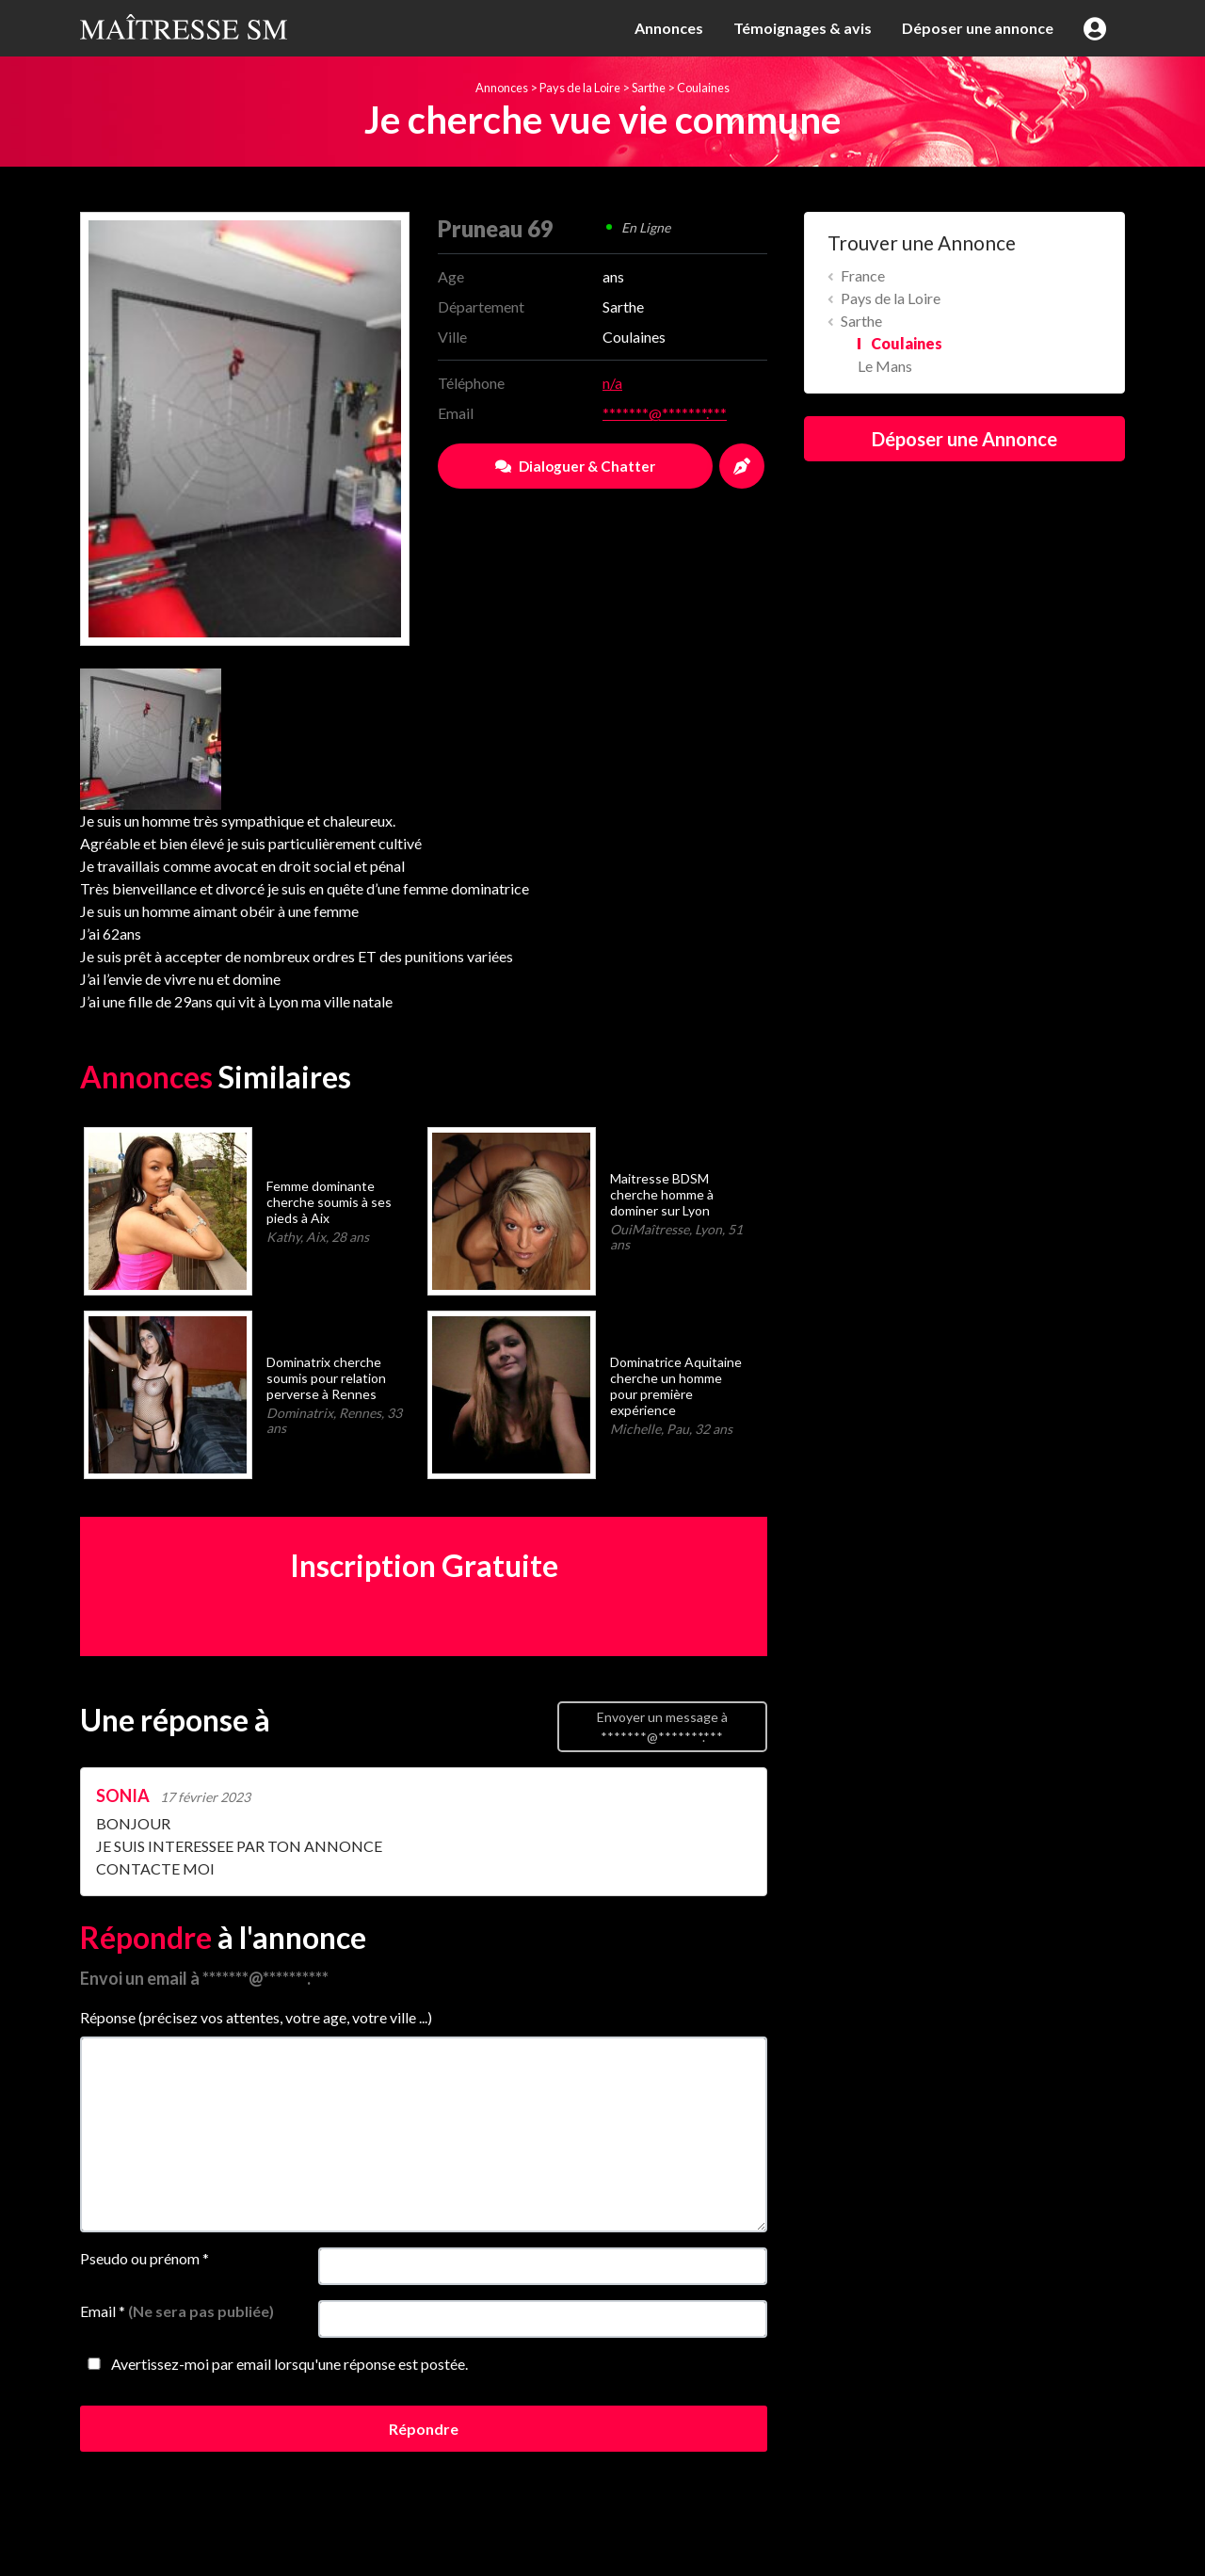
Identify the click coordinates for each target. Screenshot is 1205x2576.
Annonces (669, 28)
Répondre (423, 2429)
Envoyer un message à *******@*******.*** (662, 1727)
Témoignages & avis (802, 28)
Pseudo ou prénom (144, 2258)
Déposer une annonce (977, 28)
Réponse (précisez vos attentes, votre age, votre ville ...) (256, 2017)
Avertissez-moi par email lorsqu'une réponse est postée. (274, 2364)
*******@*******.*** (664, 413)
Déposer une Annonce (964, 438)
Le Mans (885, 366)
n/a (612, 383)
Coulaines (703, 87)
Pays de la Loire (579, 87)
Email (177, 2311)
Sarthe (649, 87)
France (863, 275)
